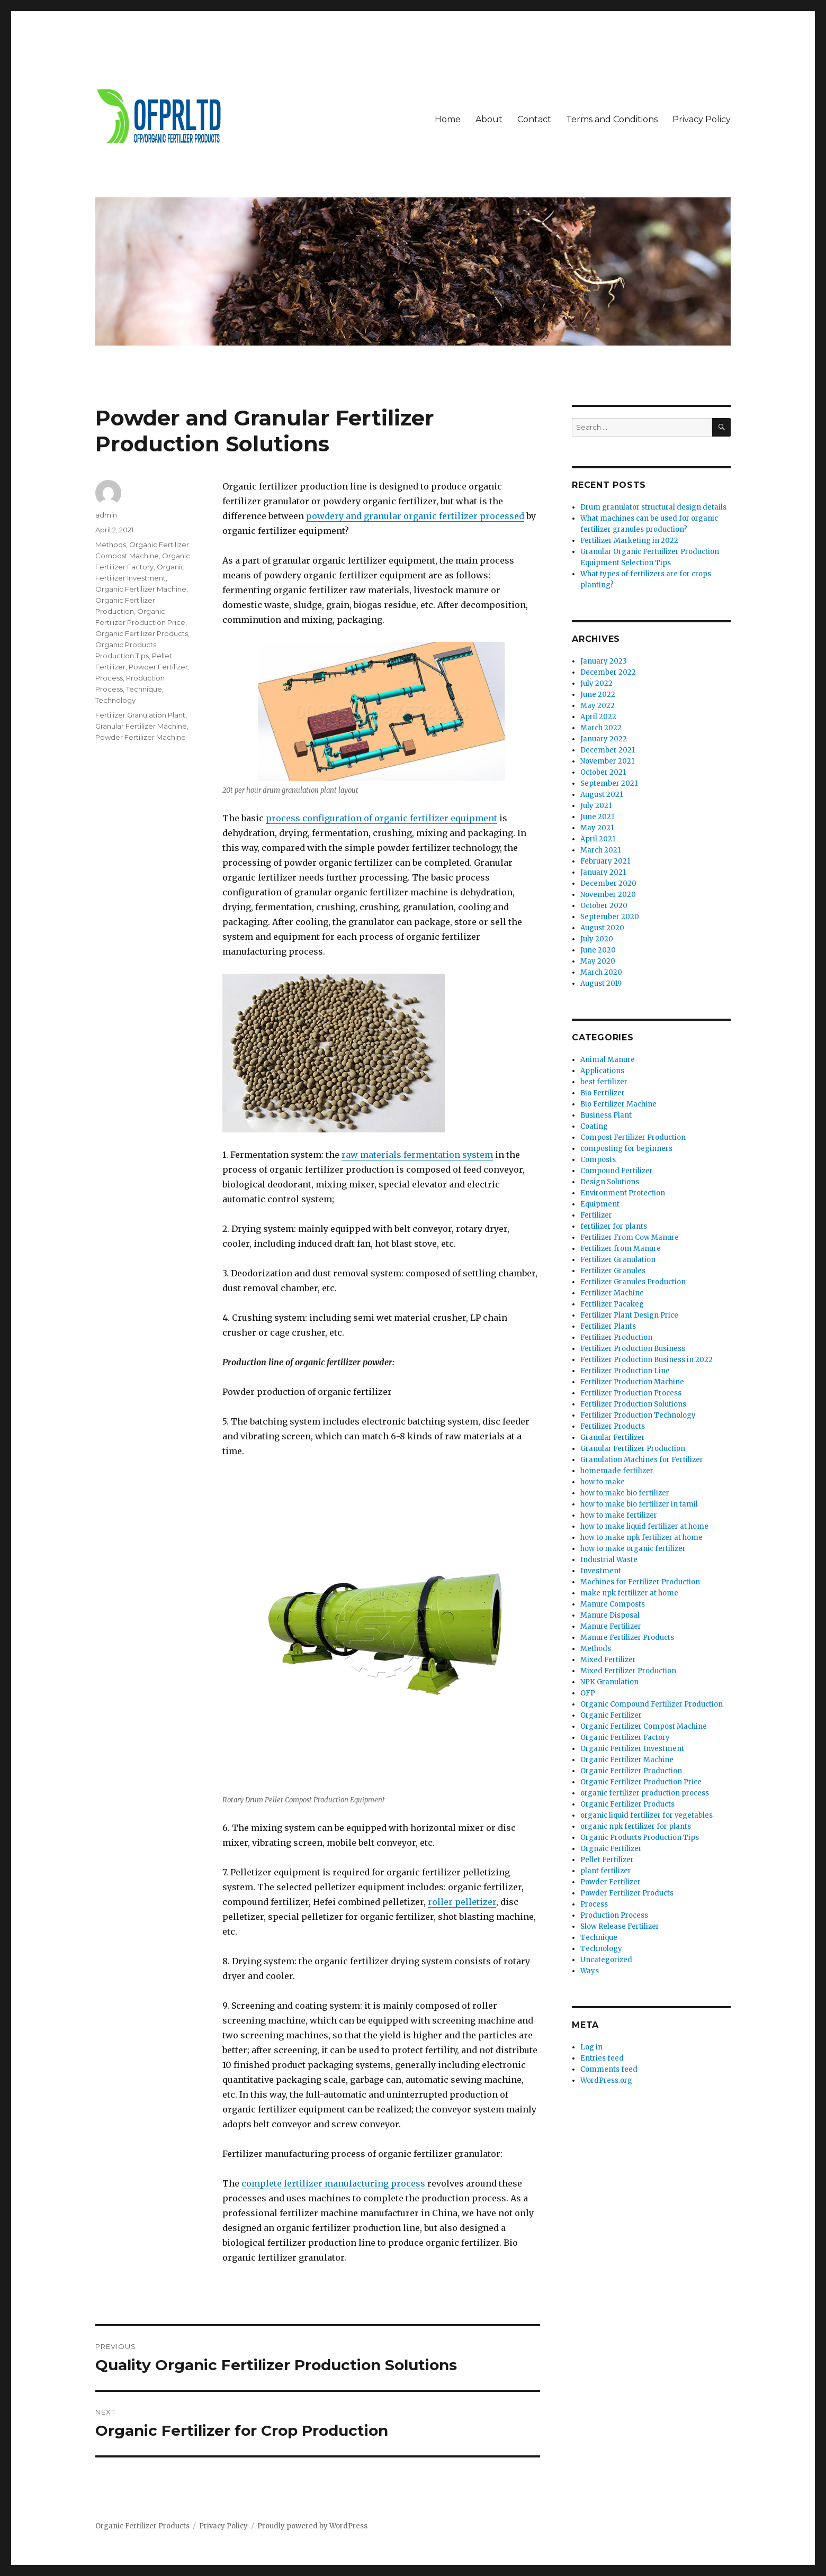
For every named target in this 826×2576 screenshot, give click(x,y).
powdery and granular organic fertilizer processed (415, 516)
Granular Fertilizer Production (632, 1448)
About (488, 119)
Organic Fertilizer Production (631, 1770)
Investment (600, 1570)
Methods (110, 544)
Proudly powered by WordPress (312, 2525)
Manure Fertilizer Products (627, 1637)
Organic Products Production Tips (639, 1837)
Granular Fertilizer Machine (141, 726)
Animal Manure (607, 1059)
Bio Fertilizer (602, 1093)
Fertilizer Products (612, 1426)
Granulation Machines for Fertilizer (641, 1459)
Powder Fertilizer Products (627, 1893)
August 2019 (601, 983)
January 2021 (603, 872)
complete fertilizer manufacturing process (333, 2183)
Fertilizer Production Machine (632, 1381)
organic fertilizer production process (644, 1793)
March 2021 (600, 850)
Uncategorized (606, 1959)
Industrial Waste (609, 1559)
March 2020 (601, 972)
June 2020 (598, 950)
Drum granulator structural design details (653, 507)
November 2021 (607, 761)
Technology (115, 700)
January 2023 (603, 661)
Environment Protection (622, 1193)
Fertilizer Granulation (618, 1259)
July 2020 (596, 939)
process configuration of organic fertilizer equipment (381, 818)
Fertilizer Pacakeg (612, 1304)
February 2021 (605, 861)
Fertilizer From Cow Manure (629, 1237)
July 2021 (596, 805)
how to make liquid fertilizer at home (644, 1526)
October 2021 (603, 772)
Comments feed (609, 2069)
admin (106, 515)
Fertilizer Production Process (630, 1393)
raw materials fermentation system (417, 1154)
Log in (591, 2047)
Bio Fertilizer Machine (618, 1104)
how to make (602, 1481)
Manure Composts (612, 1604)
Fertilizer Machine (612, 1293)
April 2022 (598, 716)
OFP (587, 1693)
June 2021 (597, 816)
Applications (602, 1070)
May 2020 (597, 961)
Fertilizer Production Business (632, 1348)
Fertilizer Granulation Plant (140, 715)
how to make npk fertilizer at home (641, 1537)
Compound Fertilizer (616, 1170)
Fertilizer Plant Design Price (629, 1315)
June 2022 (597, 694)
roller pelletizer (462, 1902)
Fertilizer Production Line (625, 1370)
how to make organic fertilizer (633, 1548)
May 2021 (597, 827)
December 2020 (608, 883)
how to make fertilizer (618, 1515)
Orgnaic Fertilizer (611, 1848)
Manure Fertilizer (610, 1626)
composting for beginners (626, 1148)
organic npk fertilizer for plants (635, 1826)
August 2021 (601, 794)
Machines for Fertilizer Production (640, 1581)
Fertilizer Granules (612, 1270)
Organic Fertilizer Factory (625, 1737)
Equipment (600, 1204)
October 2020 (603, 905)
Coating (594, 1126)
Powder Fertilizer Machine (140, 737)
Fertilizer (596, 1215)
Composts (598, 1159)
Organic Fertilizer (611, 1715)
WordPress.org (606, 2080)
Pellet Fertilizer (607, 1859)
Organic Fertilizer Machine (140, 589)
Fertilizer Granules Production (633, 1281)
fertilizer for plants (613, 1226)
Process (109, 678)
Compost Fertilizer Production (633, 1137)
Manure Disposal (610, 1615)
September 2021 (609, 783)
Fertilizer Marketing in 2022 (629, 540)
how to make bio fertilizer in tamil (639, 1504)
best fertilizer (603, 1081)
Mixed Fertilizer (608, 1659)
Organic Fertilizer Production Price (641, 1781)
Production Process (614, 1915)
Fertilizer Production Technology (638, 1415)
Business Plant (606, 1115)
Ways (589, 1970)
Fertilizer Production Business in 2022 (646, 1359)
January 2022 (603, 738)
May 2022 (597, 705)
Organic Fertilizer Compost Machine (643, 1726)
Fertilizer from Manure (620, 1248)
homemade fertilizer (616, 1470)
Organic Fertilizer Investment (632, 1748)
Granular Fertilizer (612, 1437)
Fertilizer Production (616, 1337)
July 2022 (596, 683)
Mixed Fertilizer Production (628, 1670)
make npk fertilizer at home (629, 1593)
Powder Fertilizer (158, 667)
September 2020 (609, 916)
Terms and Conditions (612, 119)
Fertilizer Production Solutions (633, 1404)
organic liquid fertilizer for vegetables (646, 1815)
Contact (534, 119)
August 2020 (602, 927)
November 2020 (608, 894)
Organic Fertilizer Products (141, 633)
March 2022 (601, 727)
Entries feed (602, 2058)
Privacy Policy (701, 119)
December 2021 (607, 750)
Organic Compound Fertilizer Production (651, 1704)
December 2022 (608, 672)
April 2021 (597, 839)
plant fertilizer (605, 1870)
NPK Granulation (609, 1681)
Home (448, 119)
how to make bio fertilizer (624, 1493)
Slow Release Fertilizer (619, 1926)
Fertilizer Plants (608, 1326)
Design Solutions (609, 1181)
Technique (144, 689)
